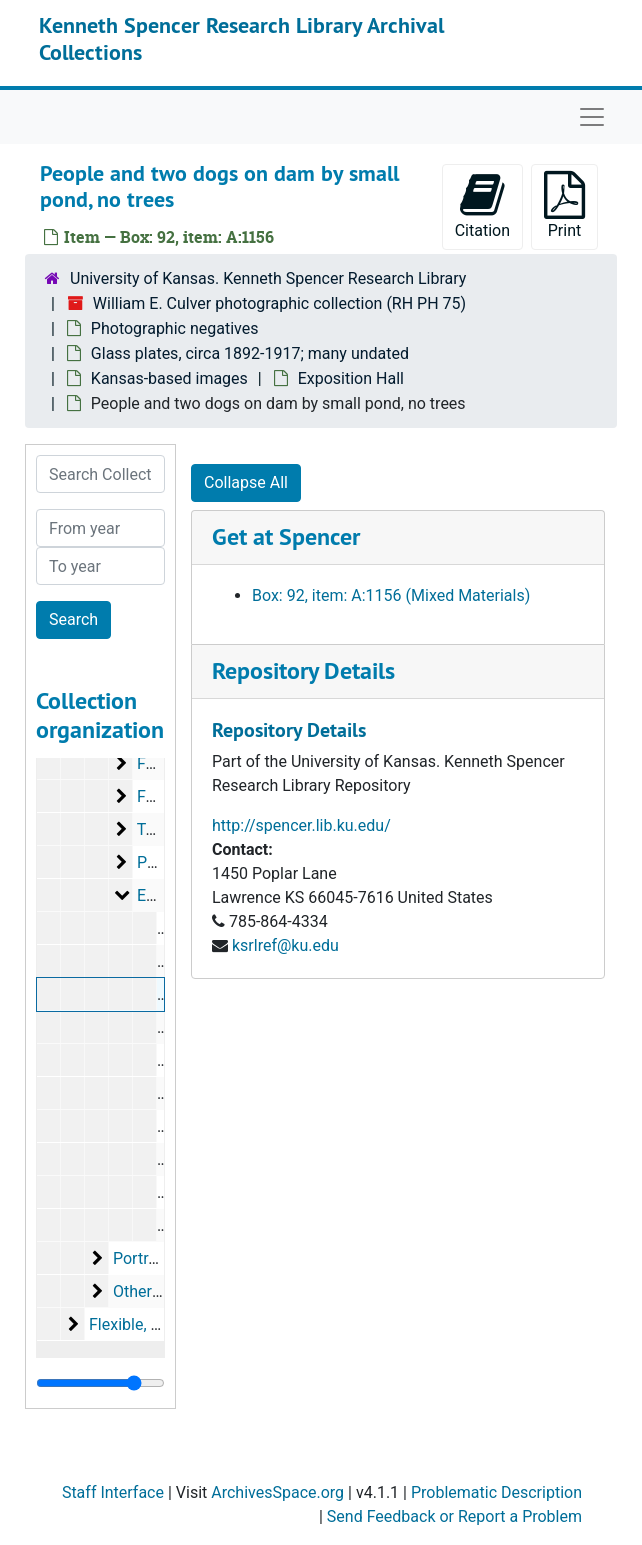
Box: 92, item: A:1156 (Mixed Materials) (391, 595)
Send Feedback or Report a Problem (454, 1516)
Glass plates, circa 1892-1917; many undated (250, 353)
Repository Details (303, 670)
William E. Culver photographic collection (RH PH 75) (279, 303)
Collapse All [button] (246, 482)
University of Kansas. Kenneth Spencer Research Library (268, 278)
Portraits (143, 1258)
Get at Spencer (286, 536)
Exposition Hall (351, 378)
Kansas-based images (169, 378)
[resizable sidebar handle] (100, 1383)
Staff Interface (113, 1492)
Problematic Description (496, 1492)
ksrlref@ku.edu (285, 945)
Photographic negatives (175, 328)
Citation (482, 205)
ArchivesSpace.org (277, 1492)
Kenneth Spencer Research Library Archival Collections (241, 38)
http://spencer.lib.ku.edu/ (301, 825)
